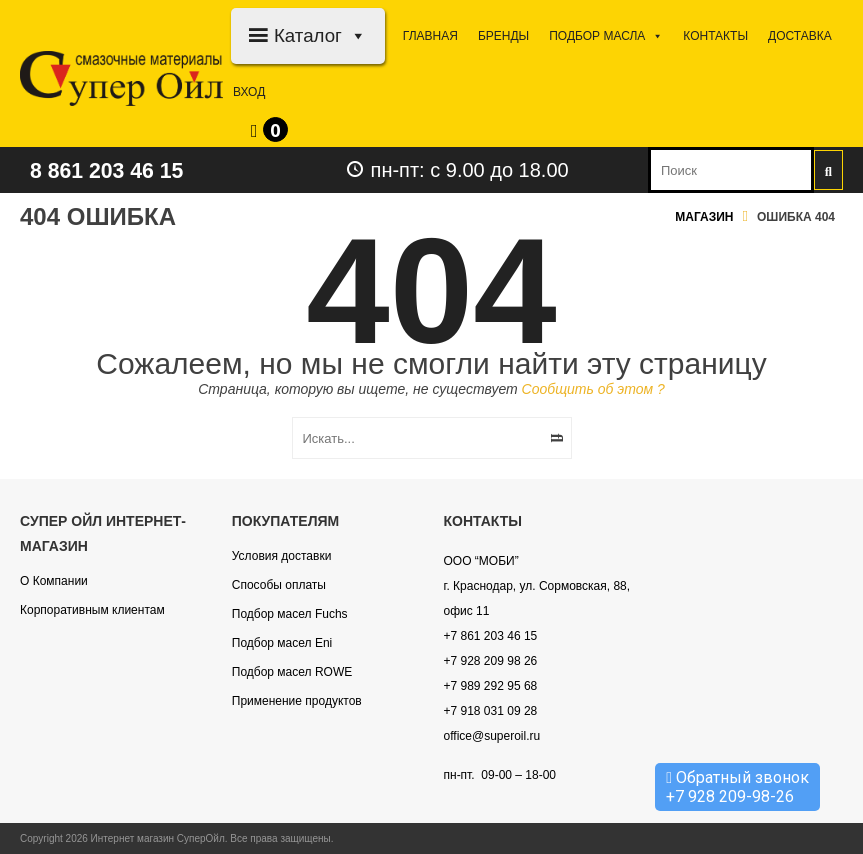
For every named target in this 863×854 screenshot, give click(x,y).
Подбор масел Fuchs (290, 614)
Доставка (800, 36)
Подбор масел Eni (282, 643)
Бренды (503, 36)
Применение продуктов (297, 701)
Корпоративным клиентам (92, 610)
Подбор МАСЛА (606, 36)
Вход (249, 92)
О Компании (54, 581)
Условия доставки (282, 556)
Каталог (320, 35)
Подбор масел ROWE (292, 672)
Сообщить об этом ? (593, 389)
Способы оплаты (279, 585)
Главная (430, 36)
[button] (354, 35)
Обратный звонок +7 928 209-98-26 (737, 787)
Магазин (704, 217)
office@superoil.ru (492, 736)
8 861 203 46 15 (117, 169)
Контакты (715, 36)
